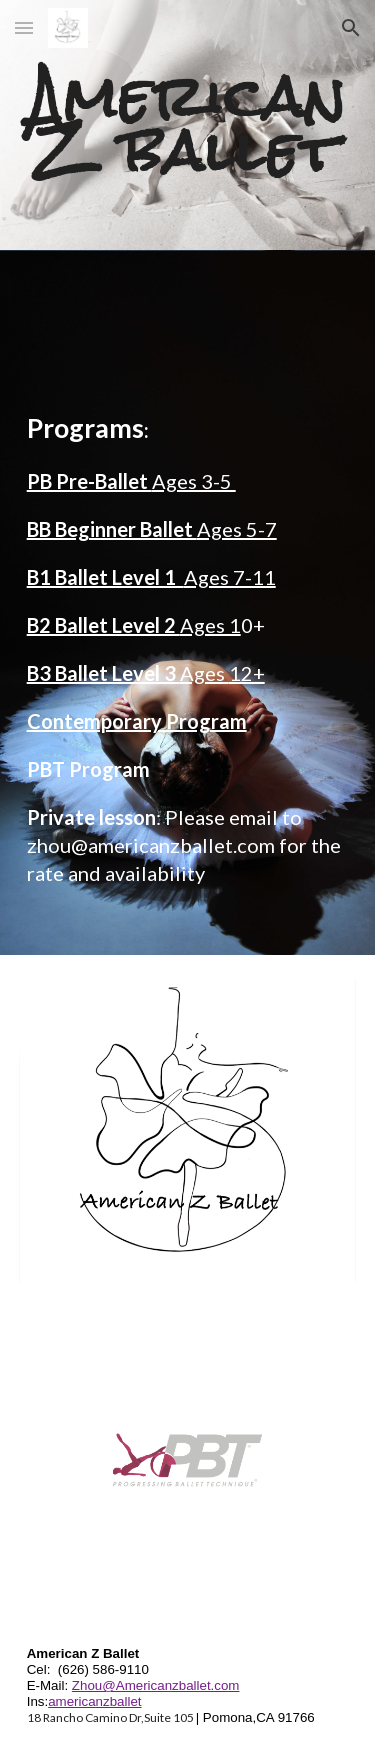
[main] (188, 125)
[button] (24, 27)
